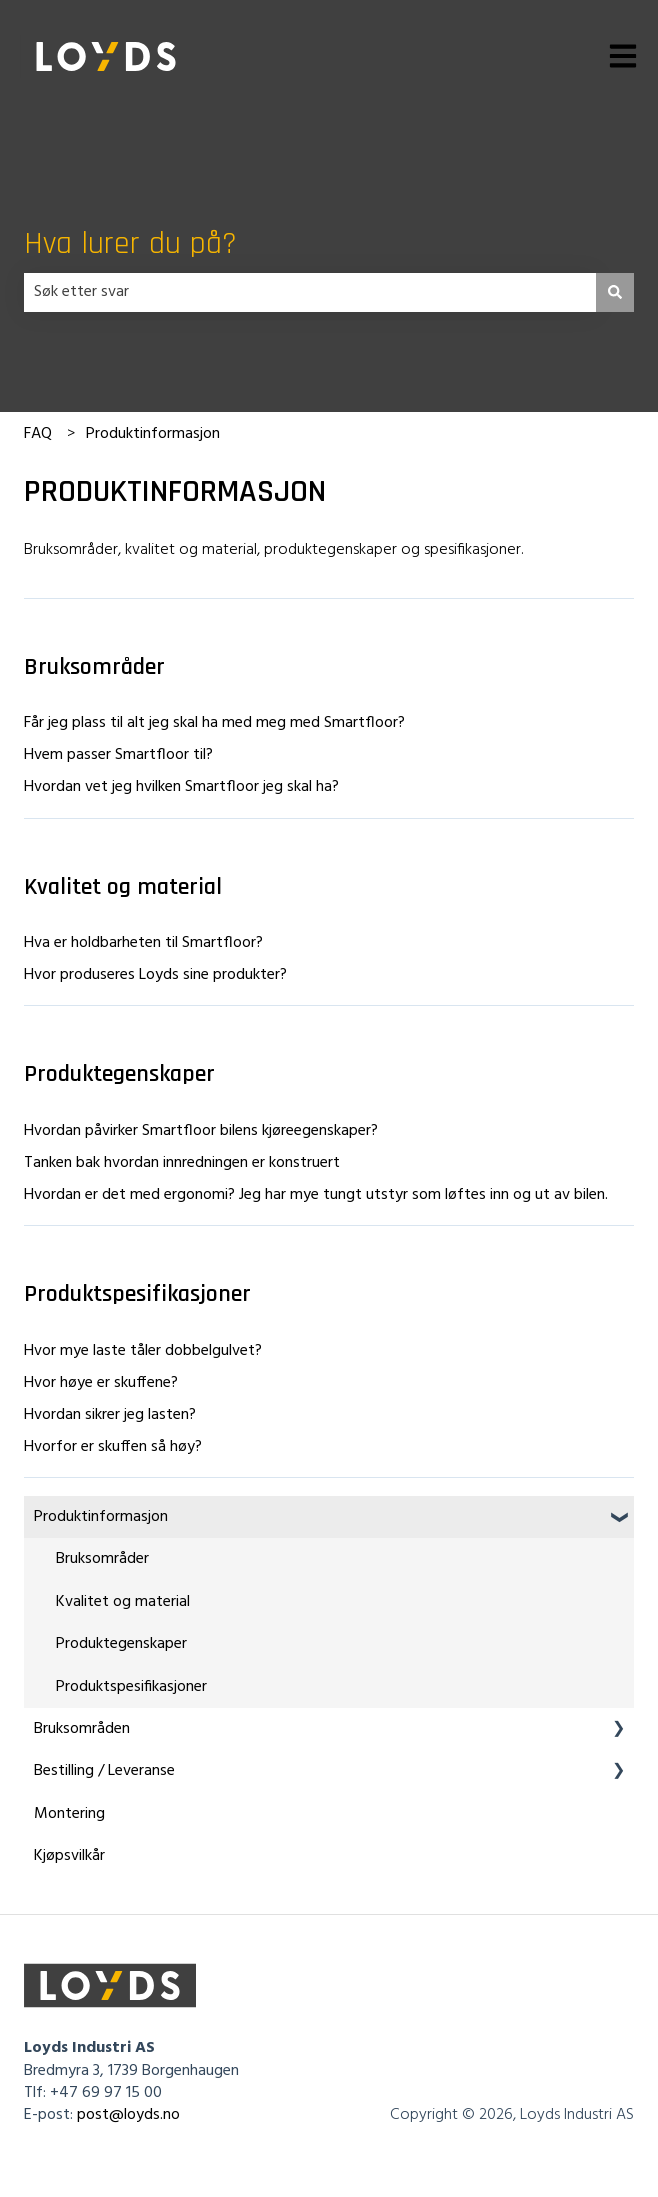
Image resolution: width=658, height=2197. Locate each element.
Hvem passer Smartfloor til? (118, 755)
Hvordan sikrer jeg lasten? (110, 1415)
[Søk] (615, 292)
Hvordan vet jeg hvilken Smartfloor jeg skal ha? (181, 787)
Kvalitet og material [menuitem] (123, 1602)
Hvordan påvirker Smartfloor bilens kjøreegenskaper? (201, 1131)
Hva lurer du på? (130, 243)
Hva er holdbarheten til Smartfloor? (143, 943)
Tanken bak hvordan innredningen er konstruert (182, 1163)
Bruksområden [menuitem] (82, 1729)
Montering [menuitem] (69, 1814)
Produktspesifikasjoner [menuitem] (131, 1687)
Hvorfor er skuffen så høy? (113, 1447)
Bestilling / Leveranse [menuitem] (104, 1771)
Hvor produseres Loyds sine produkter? (155, 975)
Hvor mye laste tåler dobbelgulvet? (143, 1351)
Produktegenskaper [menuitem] (121, 1644)
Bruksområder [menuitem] (102, 1559)
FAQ (38, 434)
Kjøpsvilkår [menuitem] (69, 1856)
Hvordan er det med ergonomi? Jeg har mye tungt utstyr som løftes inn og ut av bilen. (316, 1195)
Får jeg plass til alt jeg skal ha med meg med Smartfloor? (214, 723)
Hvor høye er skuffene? (101, 1383)
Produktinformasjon (153, 434)
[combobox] (310, 292)
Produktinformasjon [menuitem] (101, 1517)
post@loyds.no (128, 2115)
